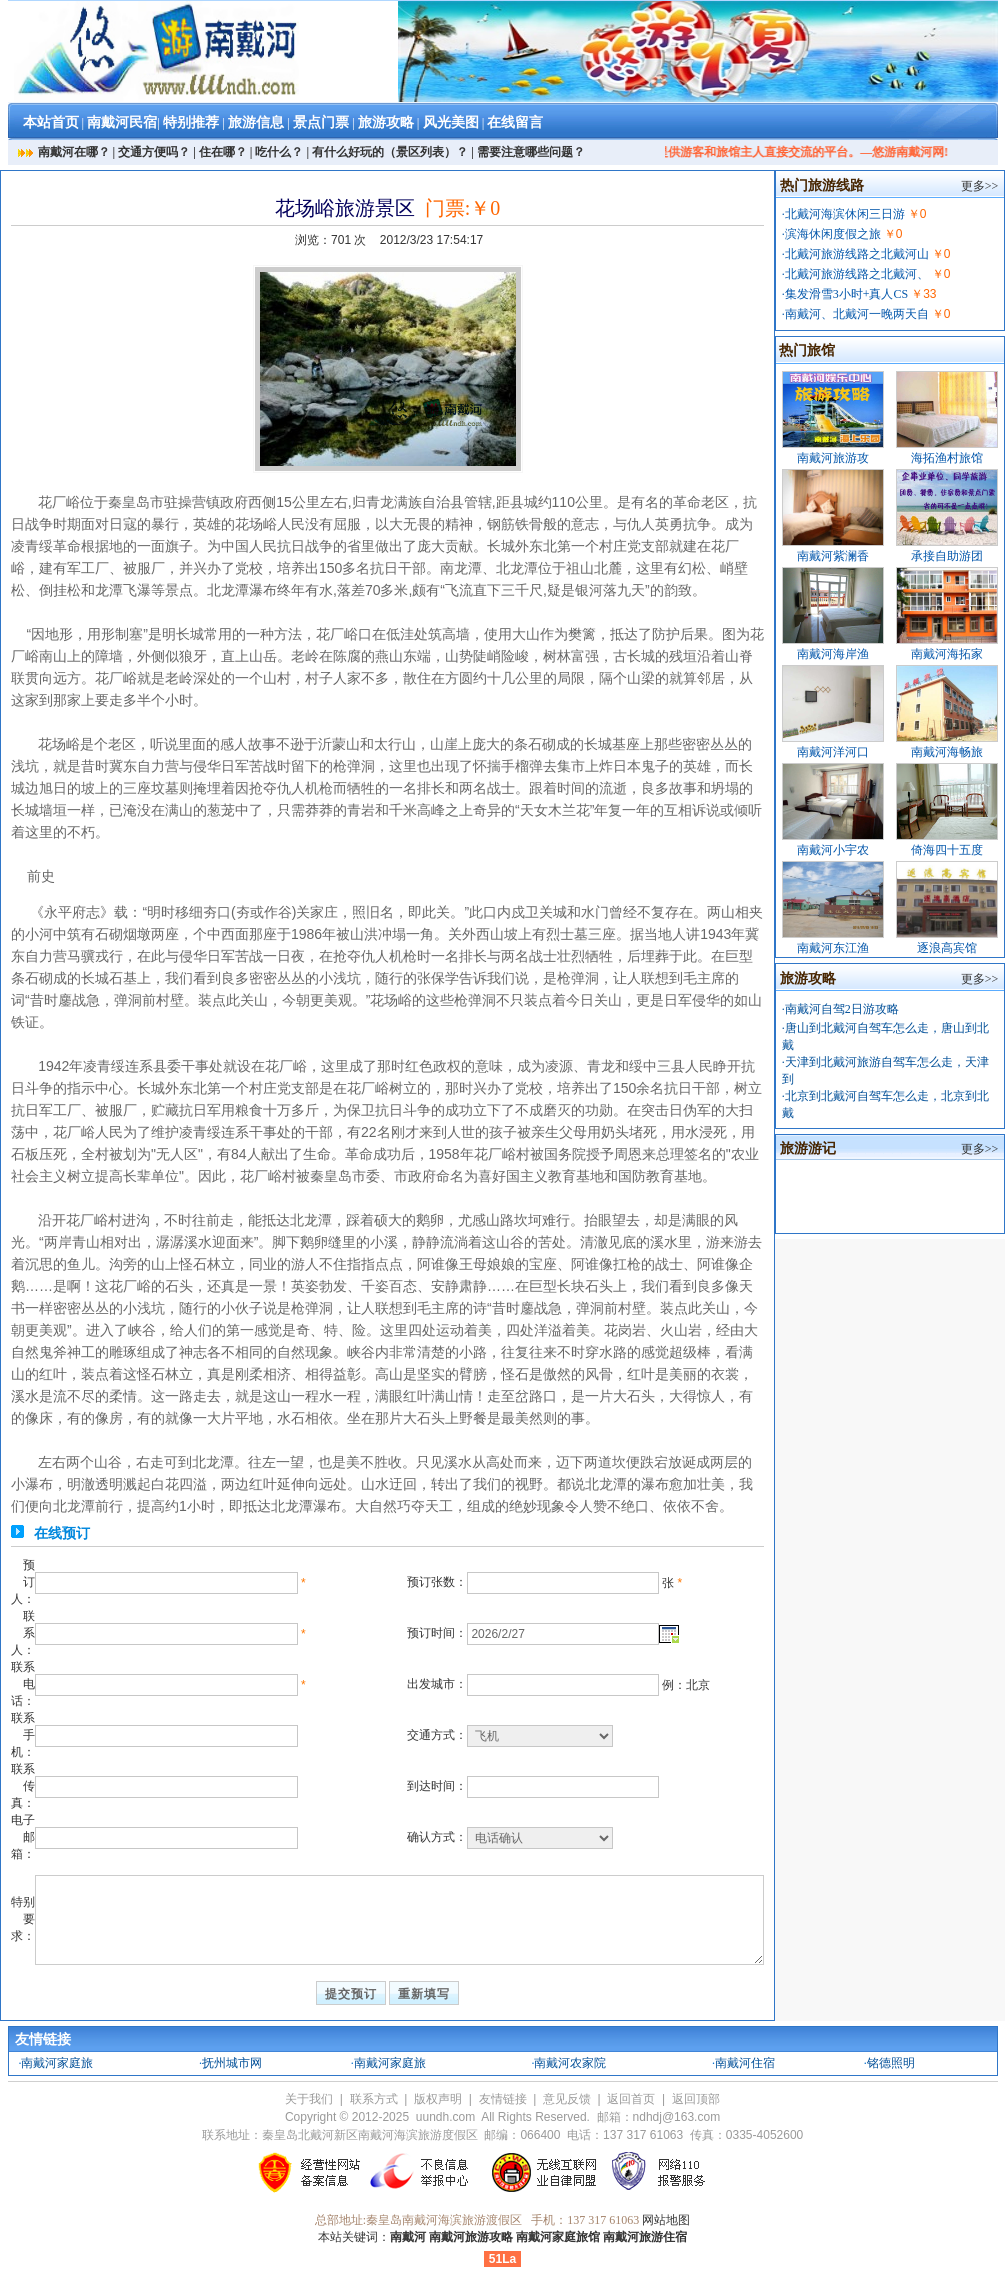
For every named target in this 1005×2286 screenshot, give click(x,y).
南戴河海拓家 (947, 654)
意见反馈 (567, 2099)
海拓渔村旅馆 (947, 458)
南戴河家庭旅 (57, 2063)
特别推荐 (191, 122)
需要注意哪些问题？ (531, 152)
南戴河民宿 (122, 122)
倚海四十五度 (947, 850)
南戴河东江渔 (833, 948)
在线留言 (515, 122)
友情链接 (503, 2099)
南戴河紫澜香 (833, 556)
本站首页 (51, 122)
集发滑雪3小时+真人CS (846, 294)
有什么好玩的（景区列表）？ (390, 152)
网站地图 (666, 2220)
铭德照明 (891, 2063)
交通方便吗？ (154, 152)
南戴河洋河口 (833, 752)
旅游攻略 (386, 122)
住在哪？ (223, 152)
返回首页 (631, 2099)
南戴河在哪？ (74, 152)
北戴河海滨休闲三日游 (845, 214)
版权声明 (438, 2099)
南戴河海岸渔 (833, 654)
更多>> (980, 186)
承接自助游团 (947, 556)
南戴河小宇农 (833, 850)
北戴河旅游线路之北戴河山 (857, 254)
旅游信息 (256, 122)
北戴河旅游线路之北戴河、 (857, 274)
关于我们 (309, 2099)
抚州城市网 (232, 2063)
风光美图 (451, 122)
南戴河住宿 (745, 2063)
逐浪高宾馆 (947, 948)
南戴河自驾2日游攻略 (842, 1009)
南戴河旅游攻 (833, 458)
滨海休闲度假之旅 (833, 234)
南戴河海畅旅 (947, 752)
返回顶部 (696, 2099)
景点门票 (321, 122)
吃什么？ (279, 152)
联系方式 (374, 2099)
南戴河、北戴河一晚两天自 (857, 314)
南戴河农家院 (570, 2063)
